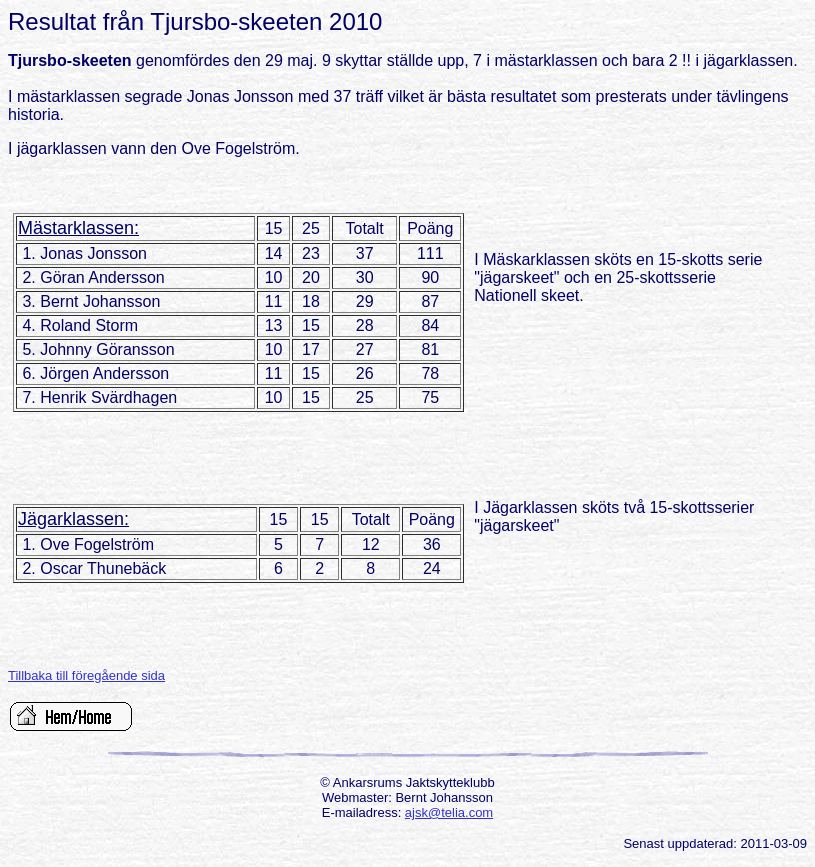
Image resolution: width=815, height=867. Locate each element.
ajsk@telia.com (449, 812)
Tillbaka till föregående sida (86, 675)
